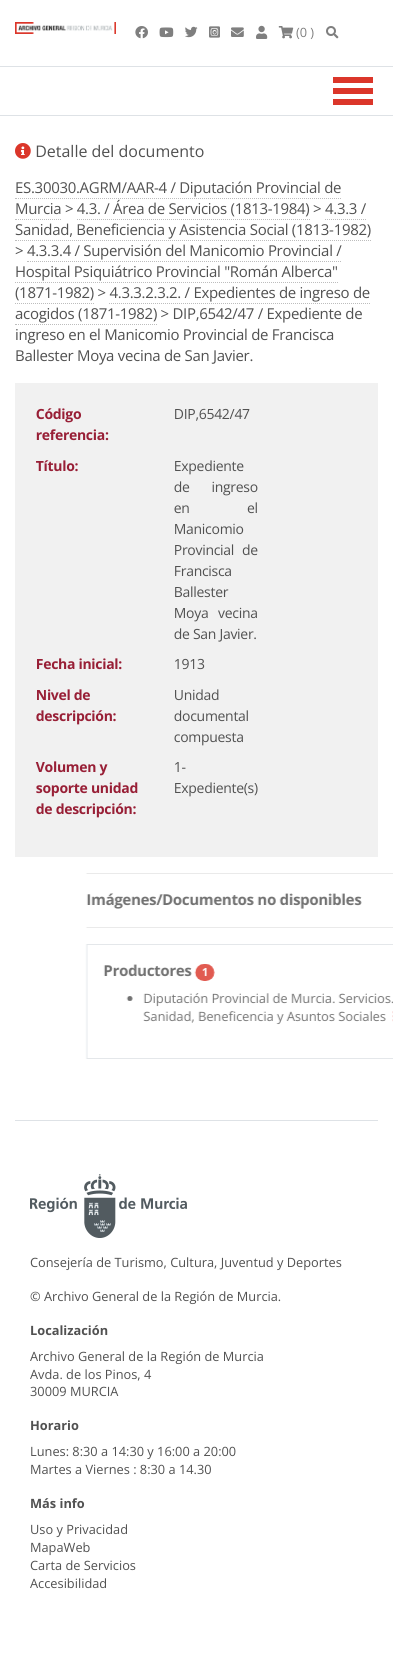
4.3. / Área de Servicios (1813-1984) (193, 209)
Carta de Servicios (83, 1565)
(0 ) (297, 32)
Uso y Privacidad (79, 1529)
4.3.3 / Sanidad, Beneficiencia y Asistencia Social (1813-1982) (193, 219)
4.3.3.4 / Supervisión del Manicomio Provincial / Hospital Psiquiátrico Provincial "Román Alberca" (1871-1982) (178, 272)
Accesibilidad (68, 1583)
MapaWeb (60, 1547)
